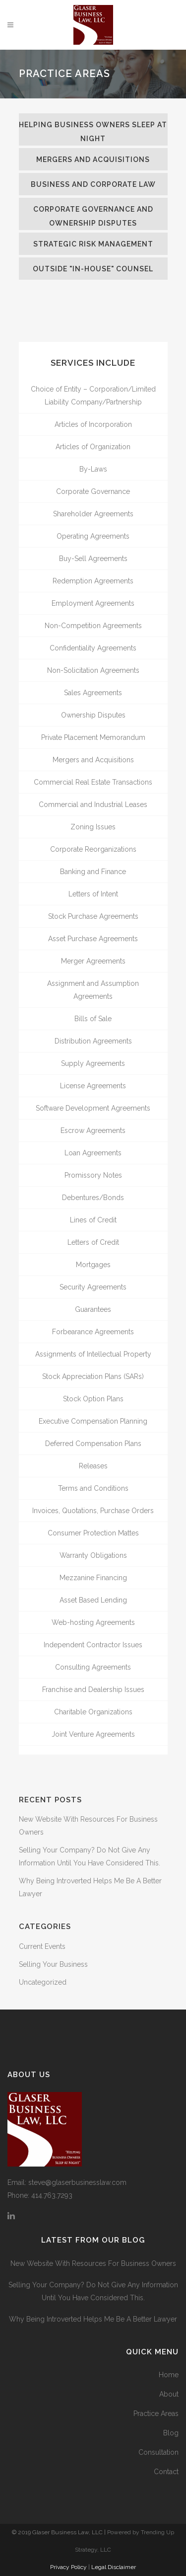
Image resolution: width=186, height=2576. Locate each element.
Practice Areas (156, 2413)
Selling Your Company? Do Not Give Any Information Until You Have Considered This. (93, 2291)
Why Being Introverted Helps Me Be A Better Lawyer (93, 2319)
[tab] (93, 129)
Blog (171, 2433)
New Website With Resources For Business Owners (93, 2263)
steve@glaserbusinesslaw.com (77, 2182)
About (169, 2394)
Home (169, 2375)
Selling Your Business (53, 1964)
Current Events (42, 1946)
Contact (166, 2472)
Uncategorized (42, 1982)
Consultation (158, 2452)
